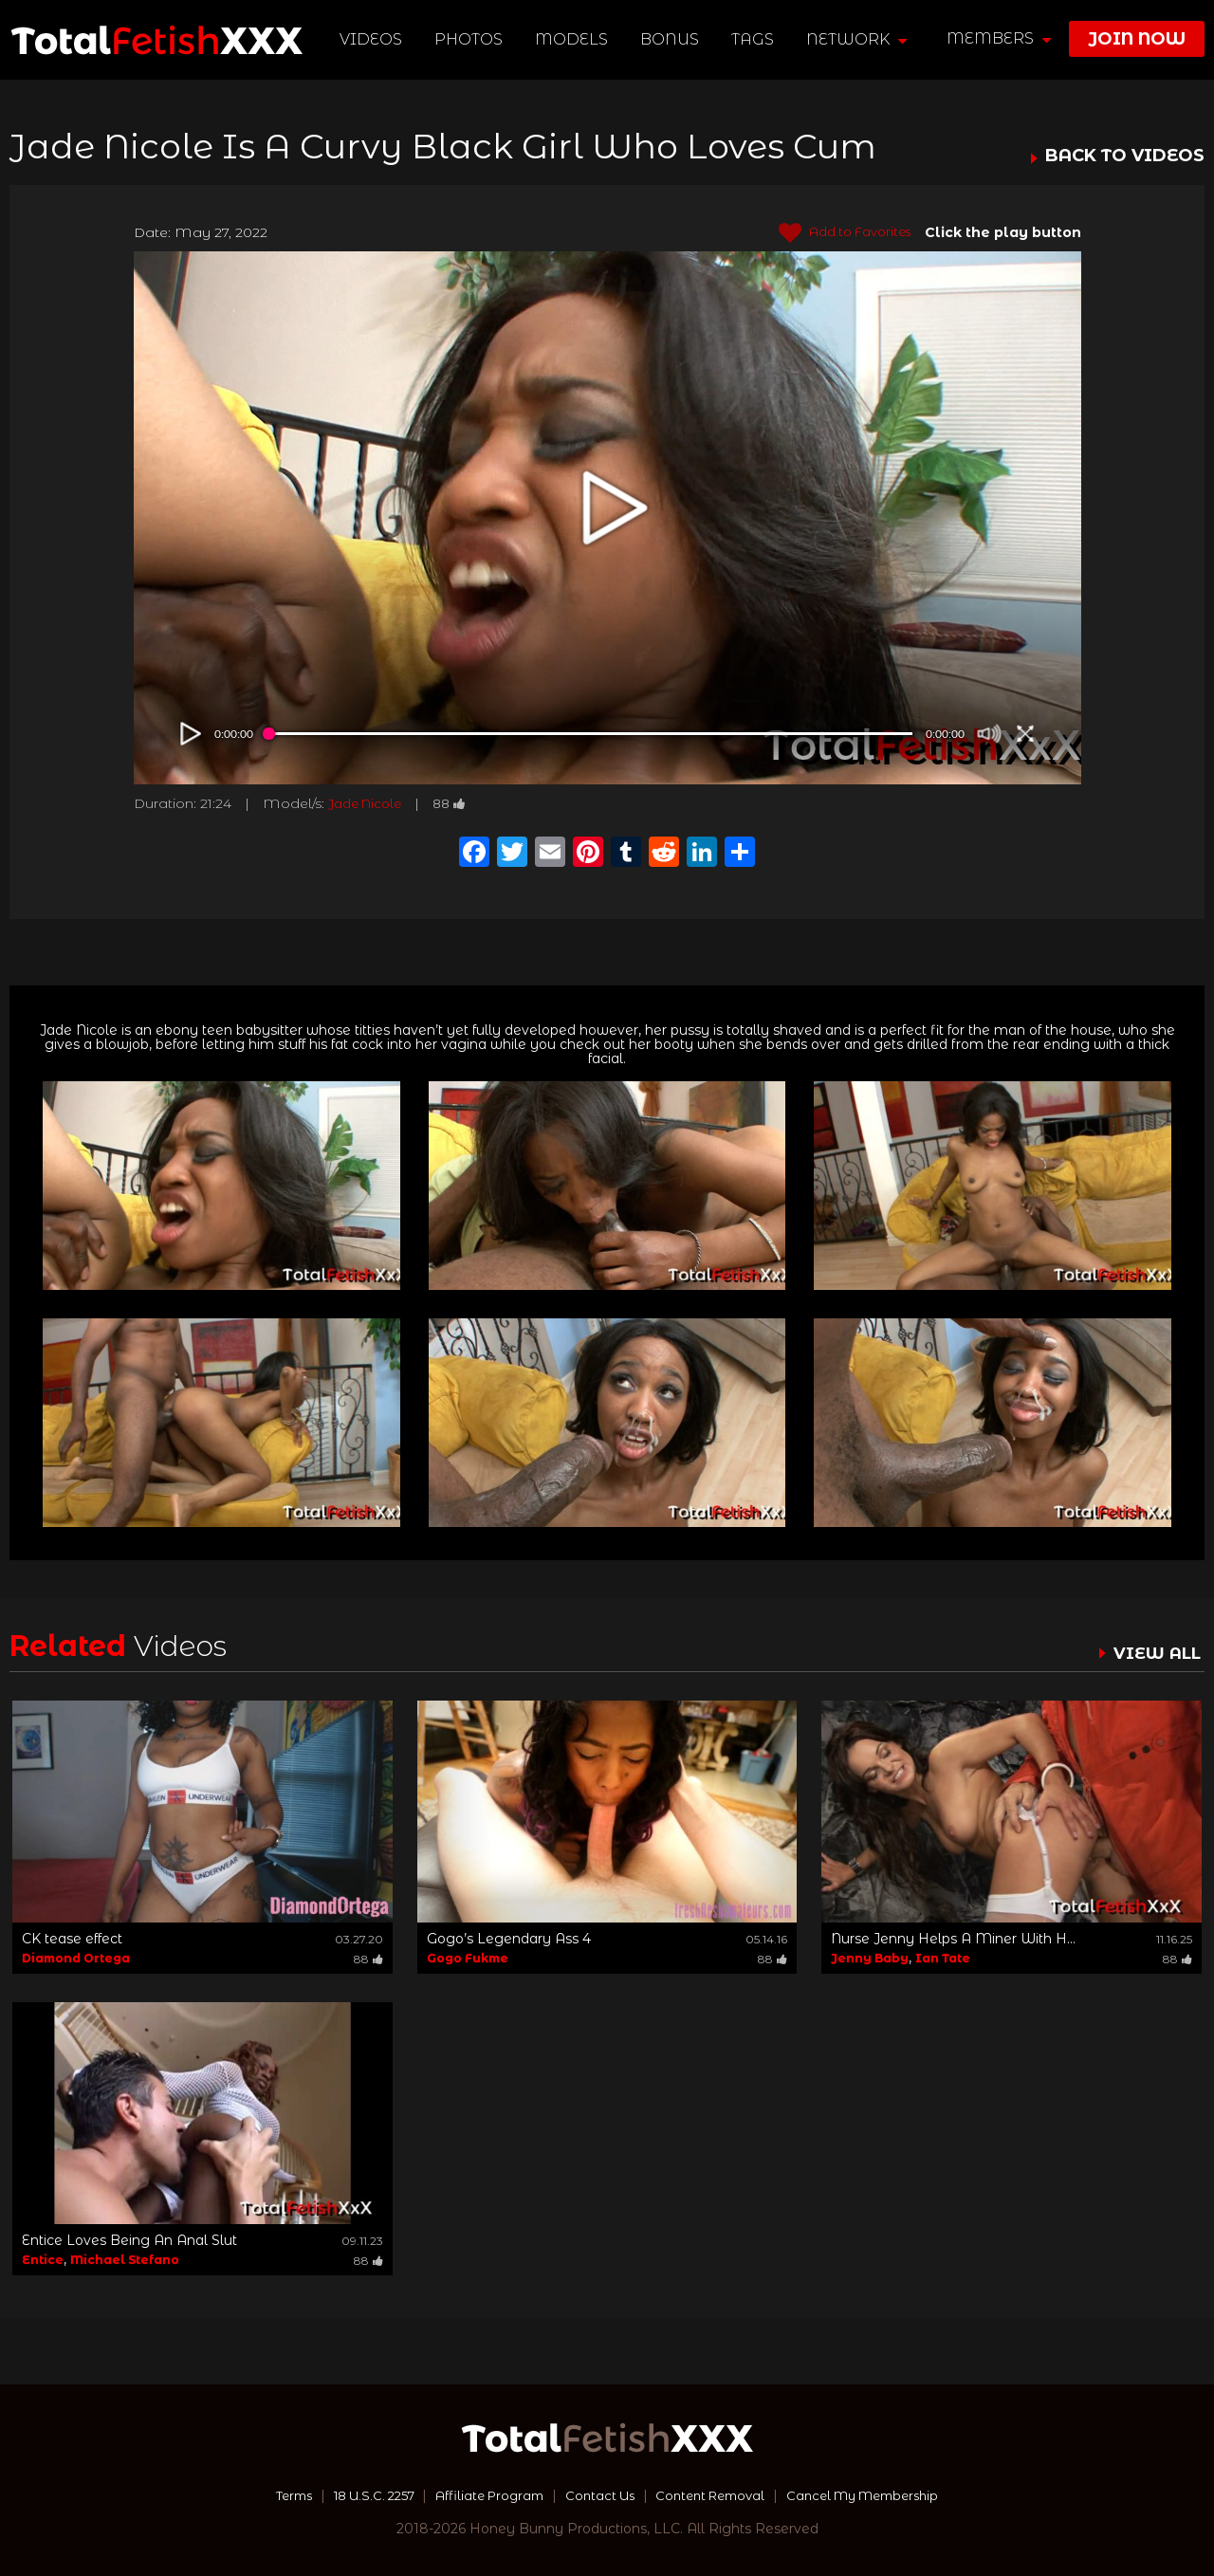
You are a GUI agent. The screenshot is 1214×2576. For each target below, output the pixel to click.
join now (1137, 38)
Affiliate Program (482, 2495)
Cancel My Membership (882, 2495)
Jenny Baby (870, 1958)
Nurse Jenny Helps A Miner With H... (953, 1938)
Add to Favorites (838, 233)
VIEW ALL (1155, 1653)
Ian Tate (942, 1958)
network (857, 39)
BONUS (670, 39)
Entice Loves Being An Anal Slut (129, 2240)
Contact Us (598, 2495)
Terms (268, 2495)
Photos (469, 39)
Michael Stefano (124, 2260)
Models (572, 39)
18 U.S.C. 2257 (356, 2495)
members (999, 38)
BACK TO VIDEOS (1125, 156)
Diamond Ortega (76, 1958)
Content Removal (716, 2495)
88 (458, 803)
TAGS (753, 39)
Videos (371, 39)
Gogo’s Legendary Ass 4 (509, 1938)
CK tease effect (72, 1938)
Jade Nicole (369, 803)
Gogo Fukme (467, 1958)
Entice (43, 2260)
